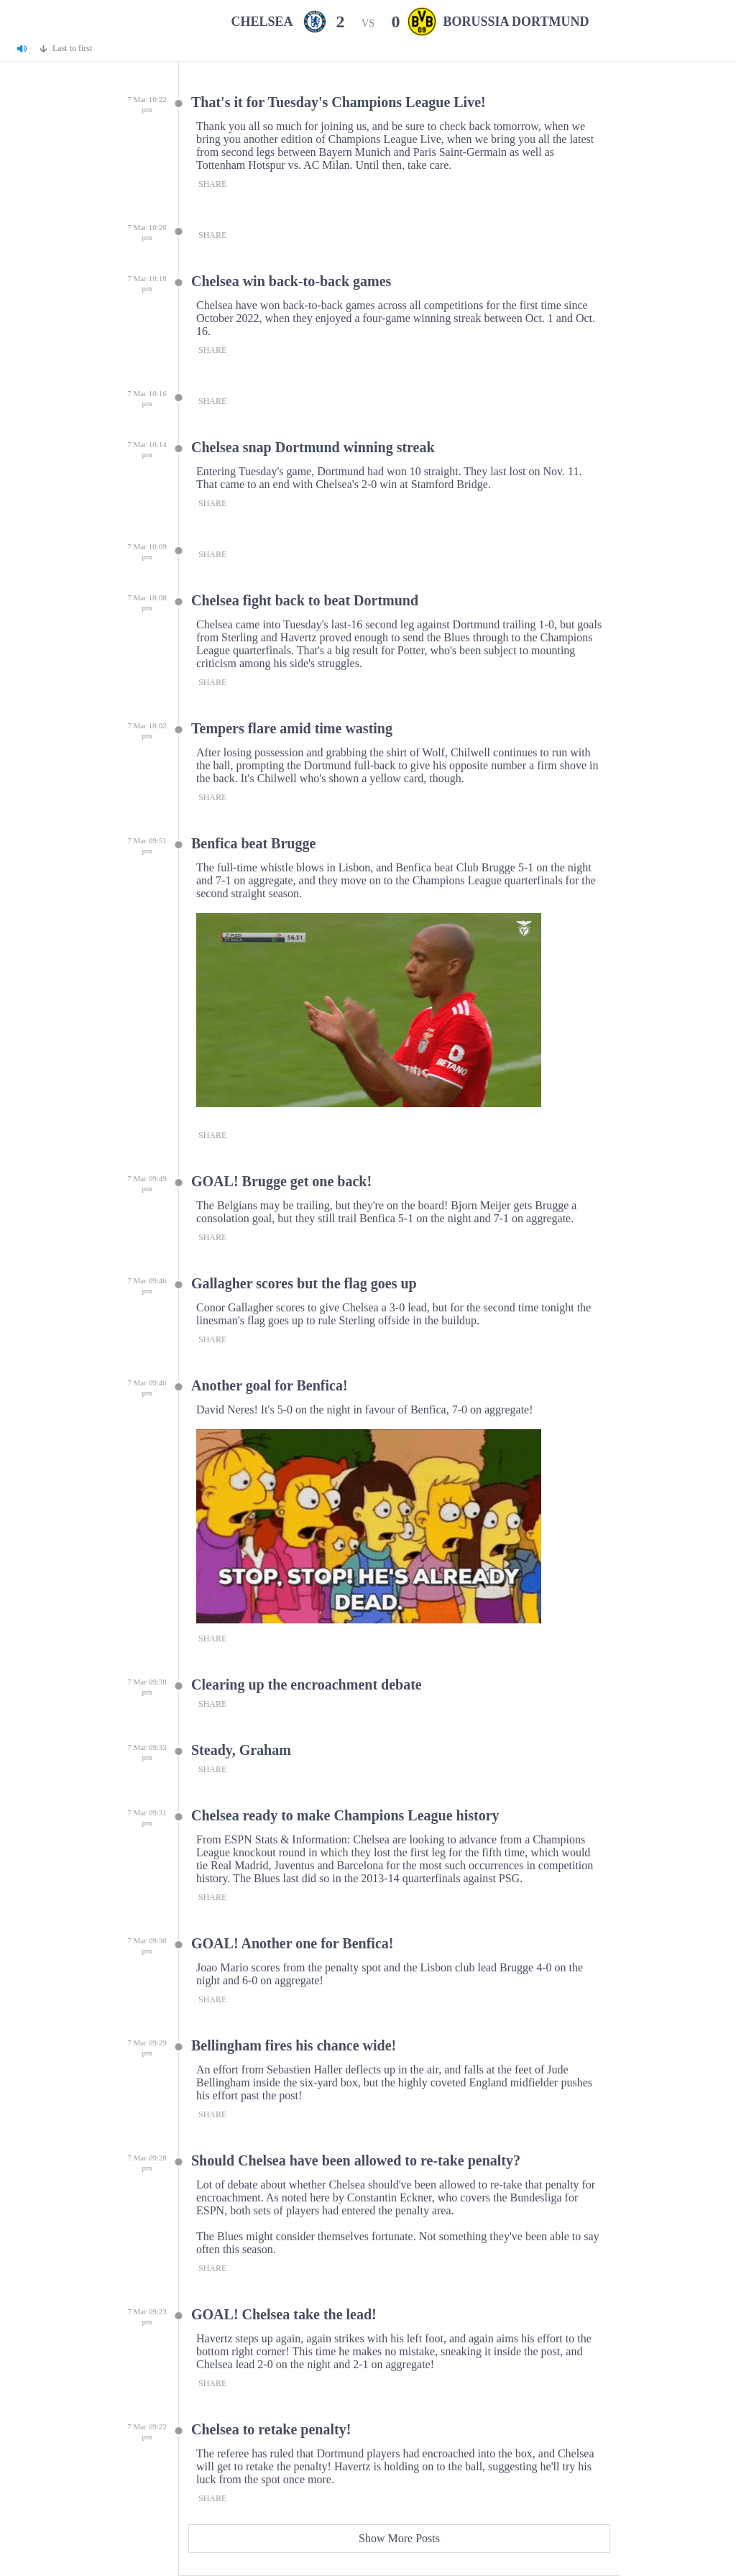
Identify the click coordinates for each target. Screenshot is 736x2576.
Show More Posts (399, 2538)
